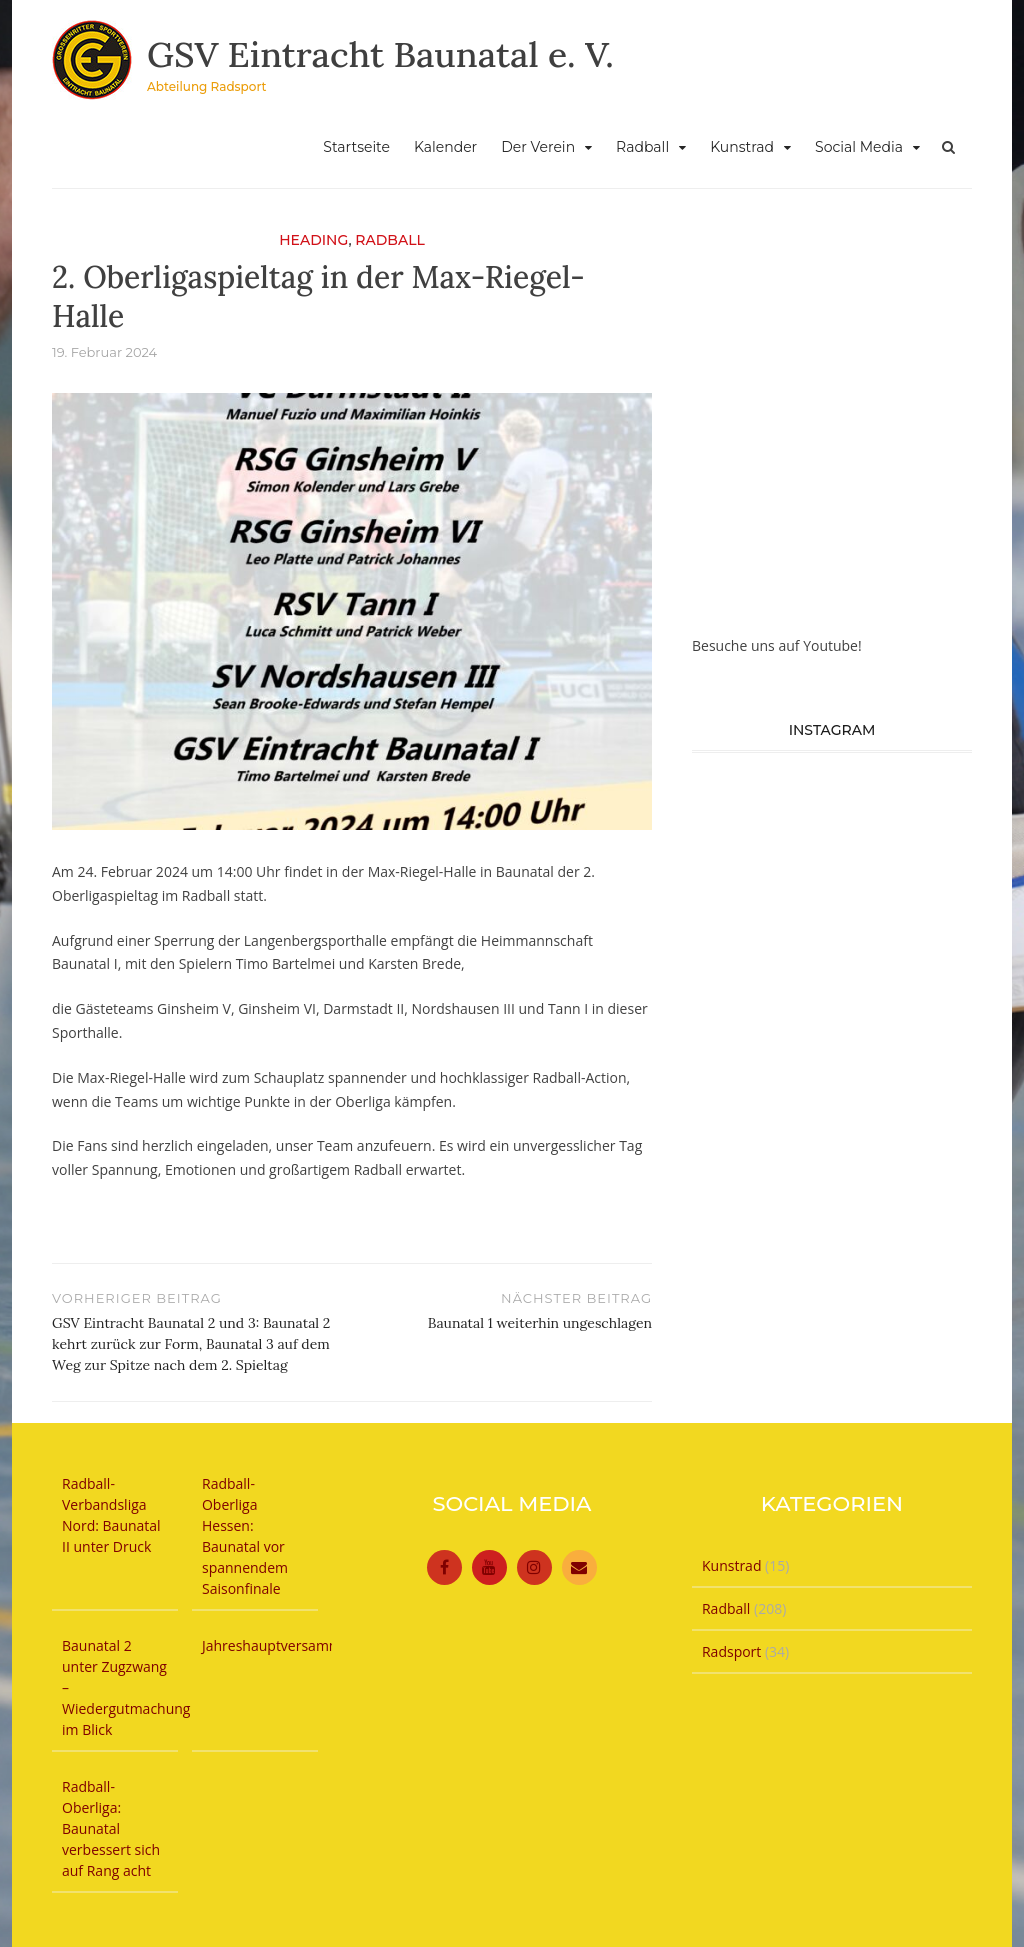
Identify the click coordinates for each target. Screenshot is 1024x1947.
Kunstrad (742, 147)
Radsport (731, 1651)
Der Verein (538, 147)
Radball (642, 147)
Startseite (356, 147)
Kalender (445, 147)
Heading (313, 240)
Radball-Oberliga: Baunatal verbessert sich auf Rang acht (111, 1828)
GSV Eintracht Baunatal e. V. (383, 54)
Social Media (859, 147)
